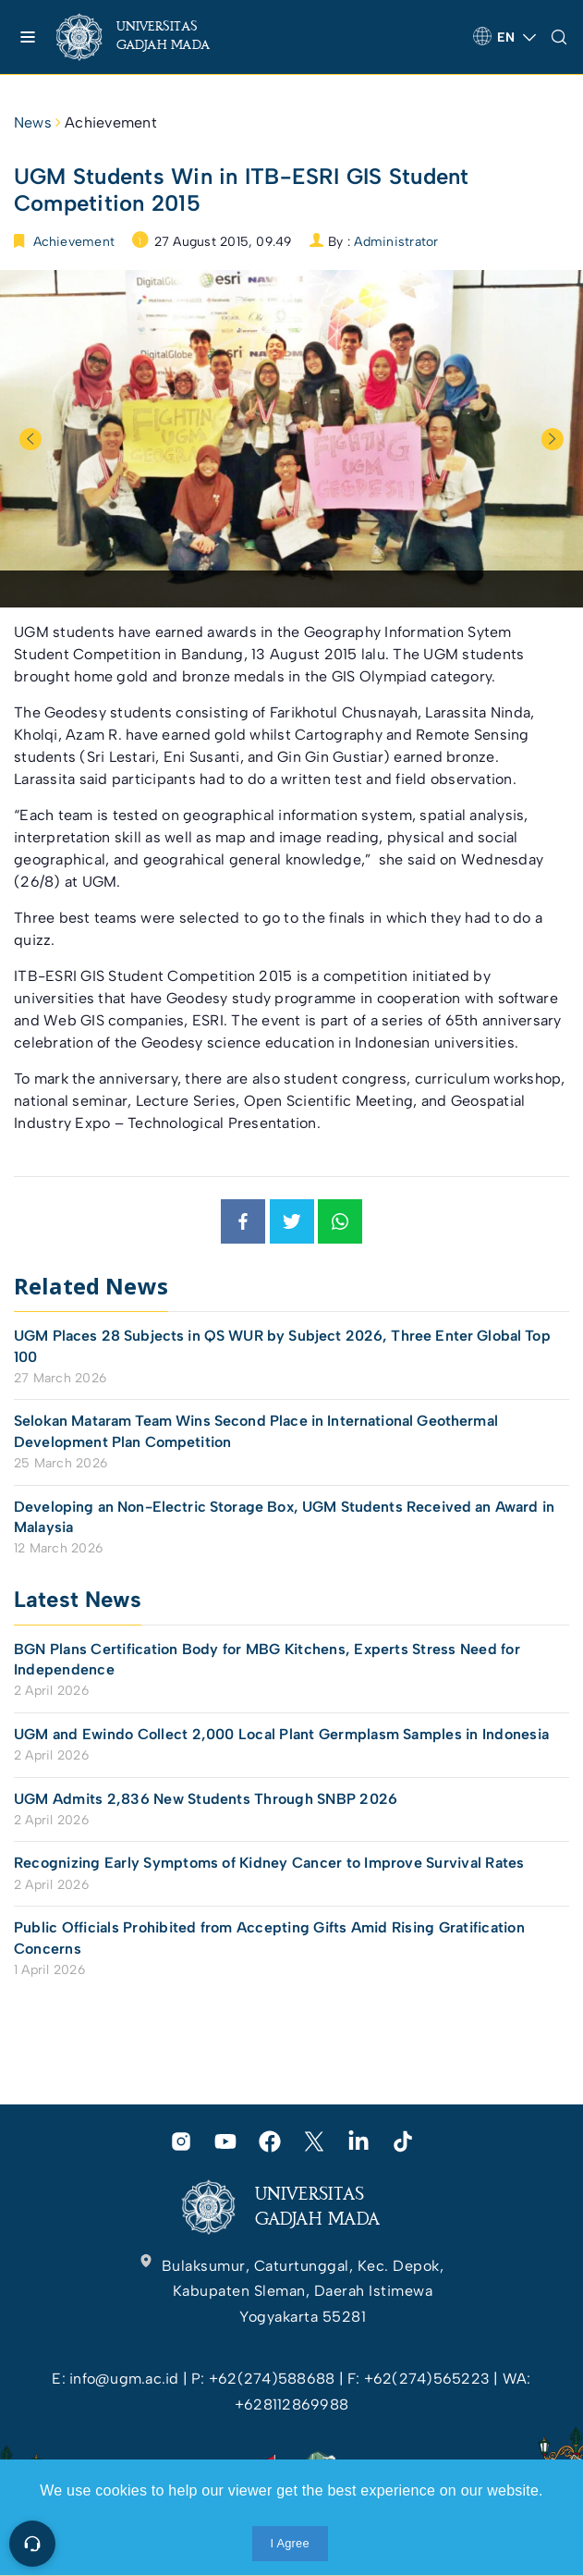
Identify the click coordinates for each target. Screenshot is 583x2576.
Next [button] (552, 439)
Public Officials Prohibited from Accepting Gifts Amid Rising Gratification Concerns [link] (269, 1938)
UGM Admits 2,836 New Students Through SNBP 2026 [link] (205, 1799)
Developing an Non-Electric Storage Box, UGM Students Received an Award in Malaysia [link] (284, 1517)
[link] (148, 37)
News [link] (33, 122)
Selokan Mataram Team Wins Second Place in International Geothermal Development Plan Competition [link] (256, 1431)
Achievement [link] (111, 122)
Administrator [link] (396, 242)
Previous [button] (30, 439)
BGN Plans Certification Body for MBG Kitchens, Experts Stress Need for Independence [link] (267, 1659)
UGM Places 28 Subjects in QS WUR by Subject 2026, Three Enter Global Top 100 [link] (282, 1346)
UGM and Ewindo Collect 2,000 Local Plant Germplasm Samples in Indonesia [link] (281, 1734)
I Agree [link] (290, 2543)
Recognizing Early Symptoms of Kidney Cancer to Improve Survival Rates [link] (269, 1862)
